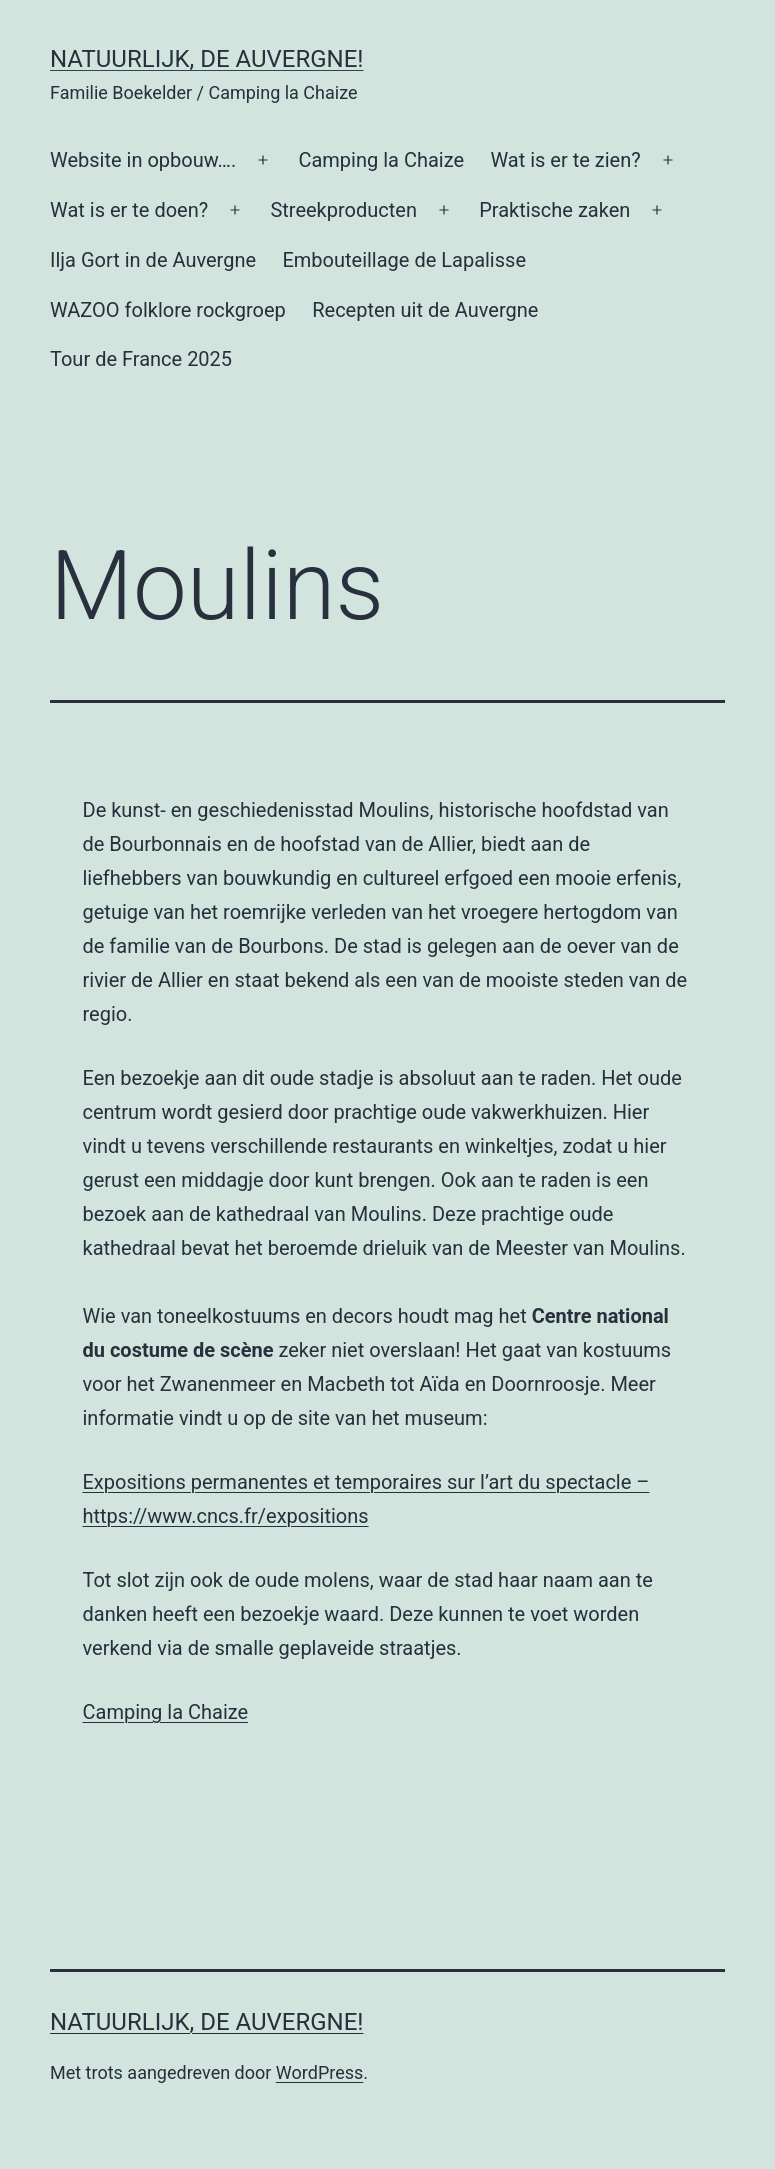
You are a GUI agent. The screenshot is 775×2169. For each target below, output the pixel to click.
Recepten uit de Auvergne (425, 310)
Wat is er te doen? (129, 210)
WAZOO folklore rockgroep (168, 310)
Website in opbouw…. (143, 160)
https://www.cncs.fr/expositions (226, 1516)
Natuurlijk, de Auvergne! (207, 59)
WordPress (319, 2072)
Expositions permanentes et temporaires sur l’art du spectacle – (366, 1482)
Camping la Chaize (381, 160)
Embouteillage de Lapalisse (404, 260)
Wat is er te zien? (565, 160)
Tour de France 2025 (141, 359)
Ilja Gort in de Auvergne (153, 260)
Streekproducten (343, 210)
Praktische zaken (554, 210)
